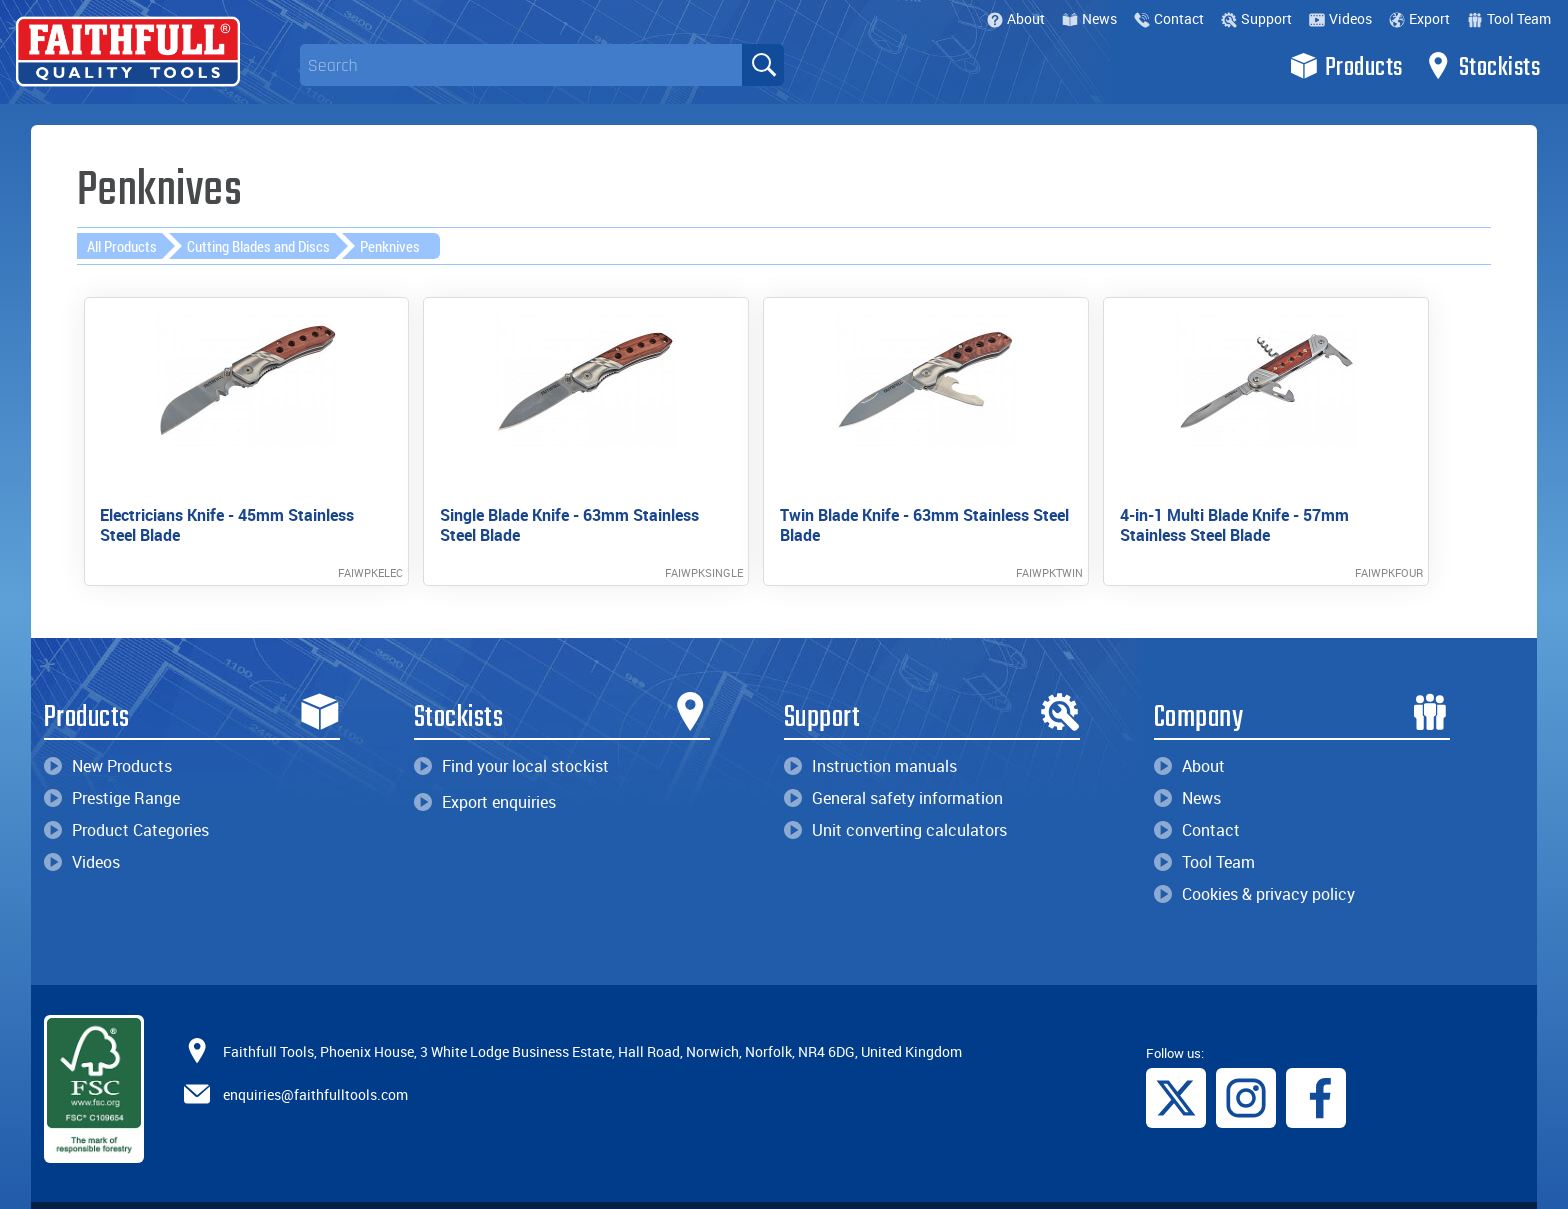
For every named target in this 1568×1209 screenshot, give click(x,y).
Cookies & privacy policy (1254, 859)
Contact (1169, 18)
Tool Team (1509, 18)
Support (1256, 18)
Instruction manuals (870, 731)
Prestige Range (112, 763)
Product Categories (126, 795)
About (1016, 18)
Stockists (1482, 66)
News (1089, 18)
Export (1419, 18)
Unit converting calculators (895, 795)
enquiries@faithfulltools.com (315, 1058)
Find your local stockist (511, 731)
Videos (1340, 18)
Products (1346, 66)
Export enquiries (485, 767)
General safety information (893, 763)
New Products (108, 731)
